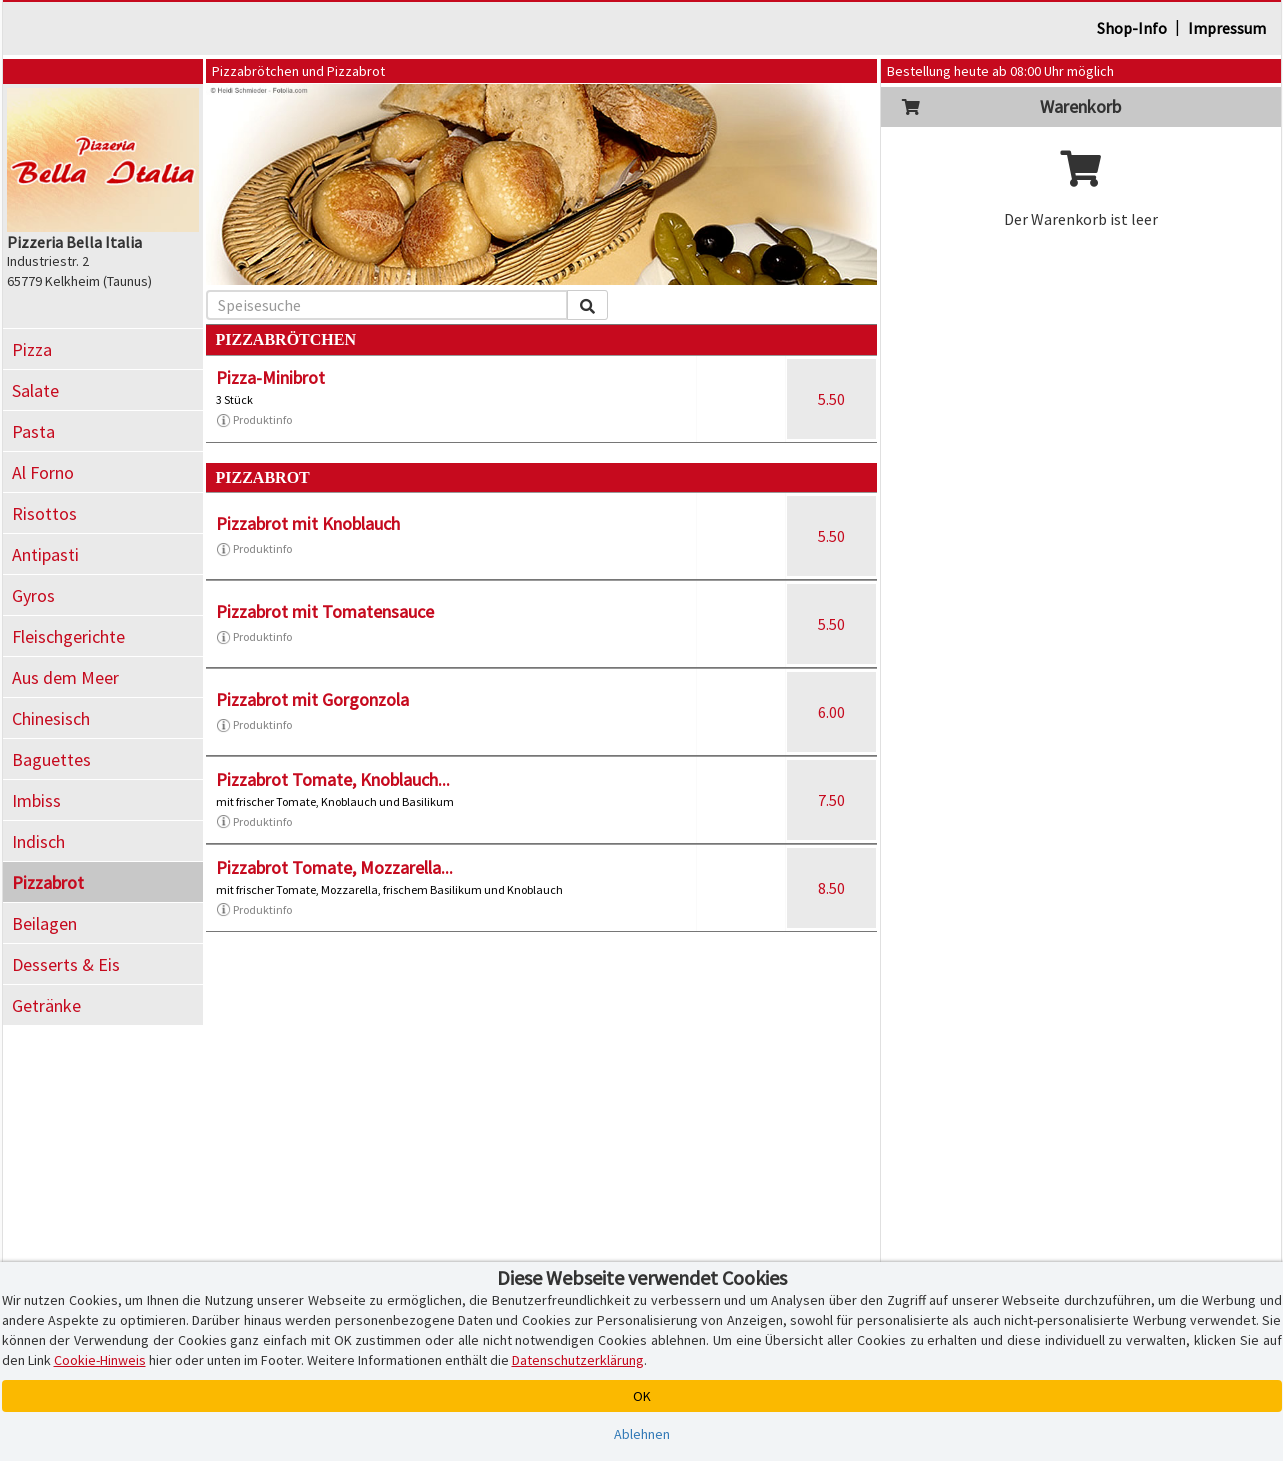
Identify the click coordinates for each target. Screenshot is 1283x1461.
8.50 (831, 888)
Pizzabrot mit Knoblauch (308, 523)
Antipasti (45, 554)
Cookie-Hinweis (100, 1360)
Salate (35, 390)
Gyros (33, 595)
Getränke (46, 1005)
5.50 (831, 399)
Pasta (33, 431)
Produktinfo (254, 420)
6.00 (831, 712)
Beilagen (44, 923)
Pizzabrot (48, 882)
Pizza (32, 349)
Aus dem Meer (65, 677)
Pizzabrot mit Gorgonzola (312, 699)
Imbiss (36, 800)
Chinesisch (51, 718)
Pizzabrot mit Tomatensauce (325, 611)
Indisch (38, 841)
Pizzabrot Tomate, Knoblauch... (333, 779)
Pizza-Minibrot (270, 377)
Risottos (44, 513)
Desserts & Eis (66, 964)
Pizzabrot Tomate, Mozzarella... (334, 867)
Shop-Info (1132, 28)
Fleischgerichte (68, 636)
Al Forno (43, 472)
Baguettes (51, 759)
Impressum (1227, 28)
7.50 (831, 800)
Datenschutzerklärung (578, 1360)
